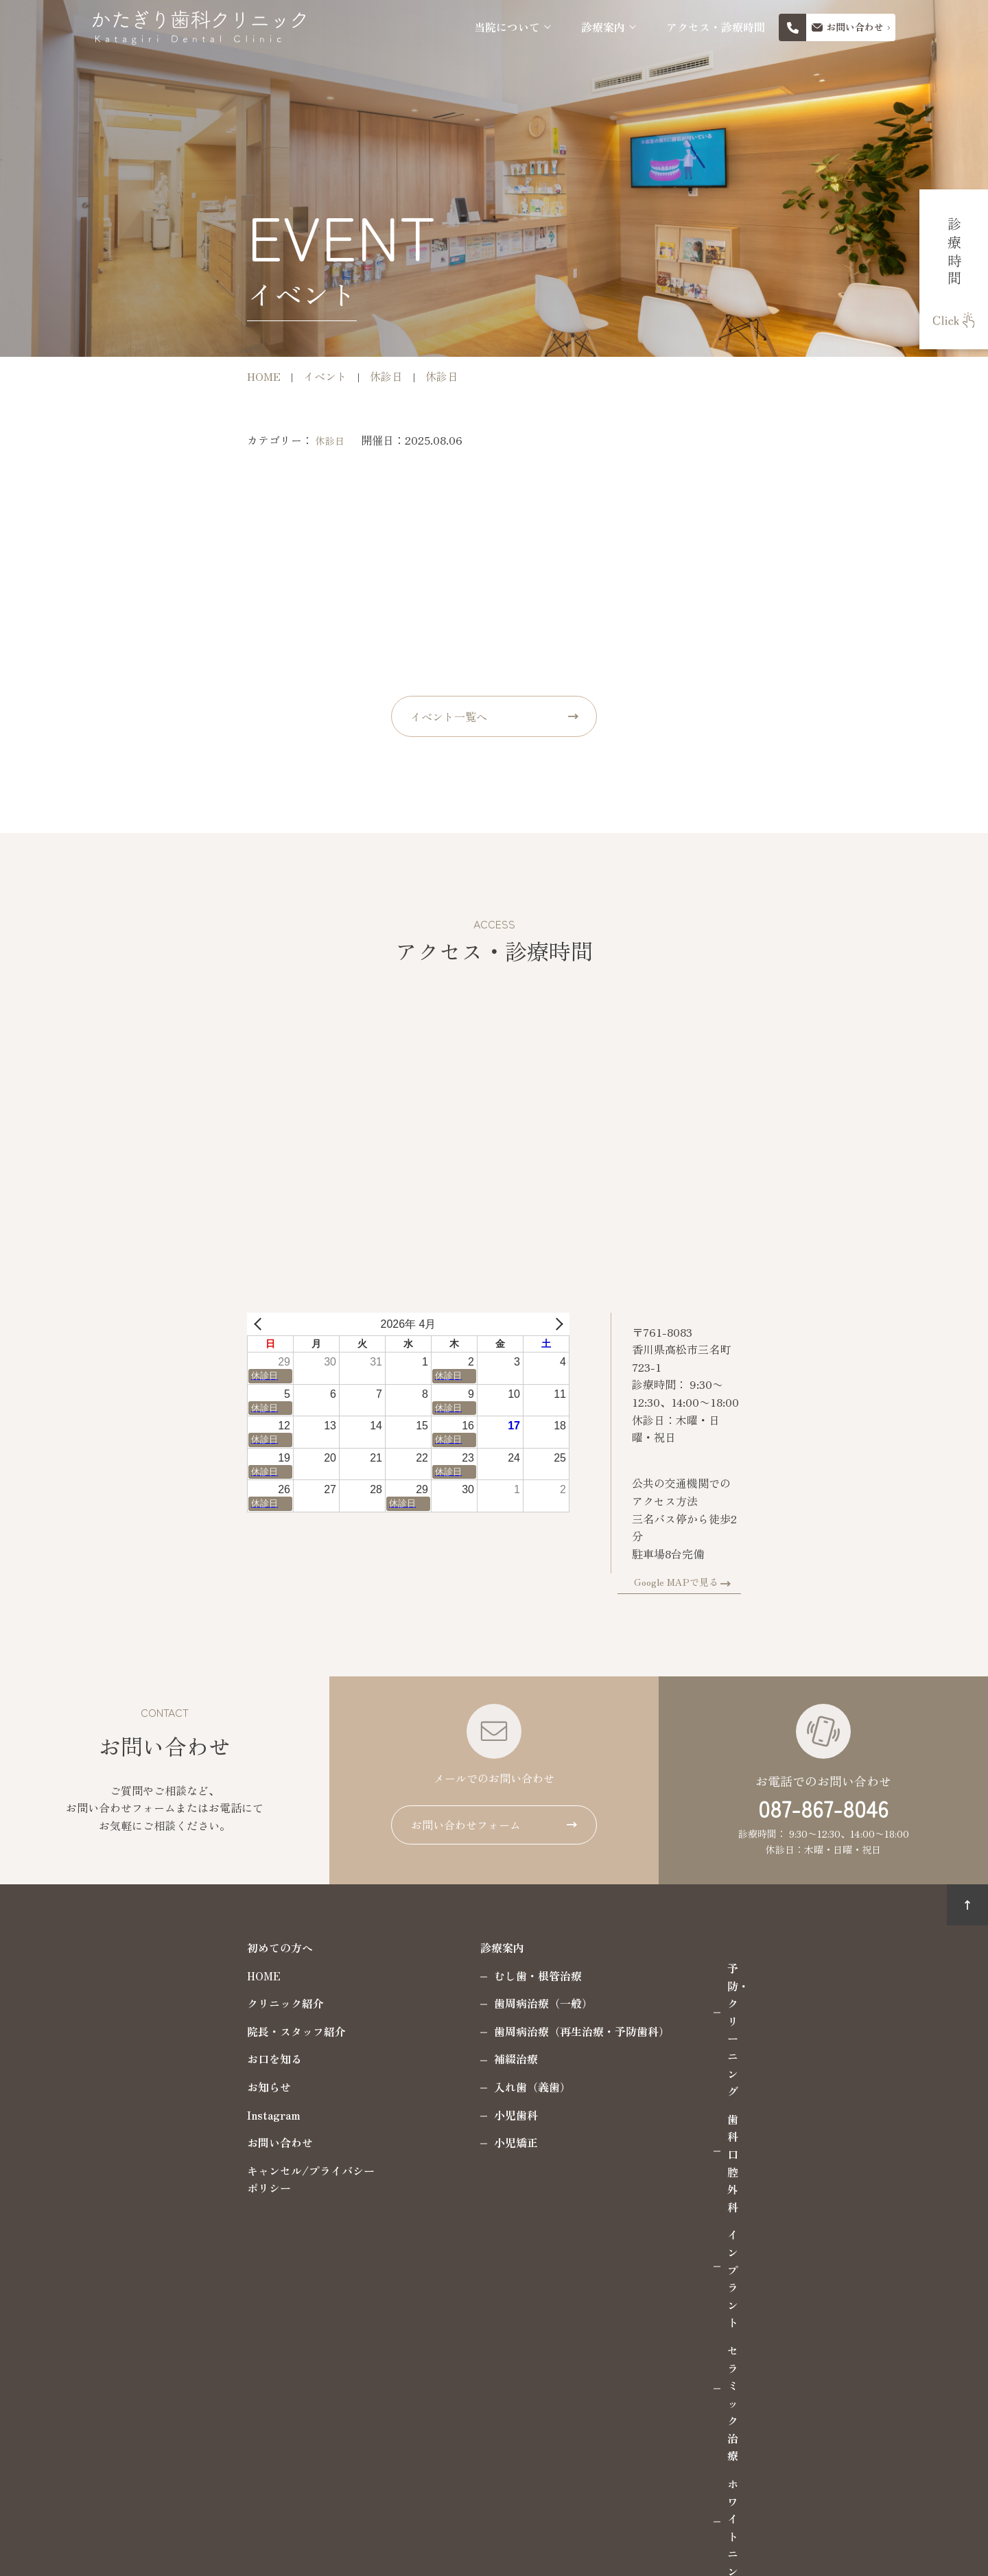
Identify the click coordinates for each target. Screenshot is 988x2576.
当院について (507, 27)
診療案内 (603, 27)
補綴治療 (372, 2003)
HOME (120, 1919)
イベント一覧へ (448, 716)
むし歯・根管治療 (394, 1919)
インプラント (616, 1968)
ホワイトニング (621, 2023)
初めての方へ (136, 1891)
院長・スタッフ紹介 (152, 1975)
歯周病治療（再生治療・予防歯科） (438, 1975)
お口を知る (130, 2003)
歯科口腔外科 (616, 1940)
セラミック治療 (621, 1995)
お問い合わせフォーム (466, 1768)
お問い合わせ (136, 2086)
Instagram (129, 2058)
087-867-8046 (823, 1752)
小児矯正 (372, 2086)
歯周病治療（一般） (399, 1947)
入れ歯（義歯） (388, 2030)
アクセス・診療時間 (715, 27)
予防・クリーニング (632, 1912)
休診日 (186, 440)
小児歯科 (372, 2058)
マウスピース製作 (627, 2051)
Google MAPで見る (820, 1525)
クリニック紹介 (141, 1947)
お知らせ (125, 2030)
